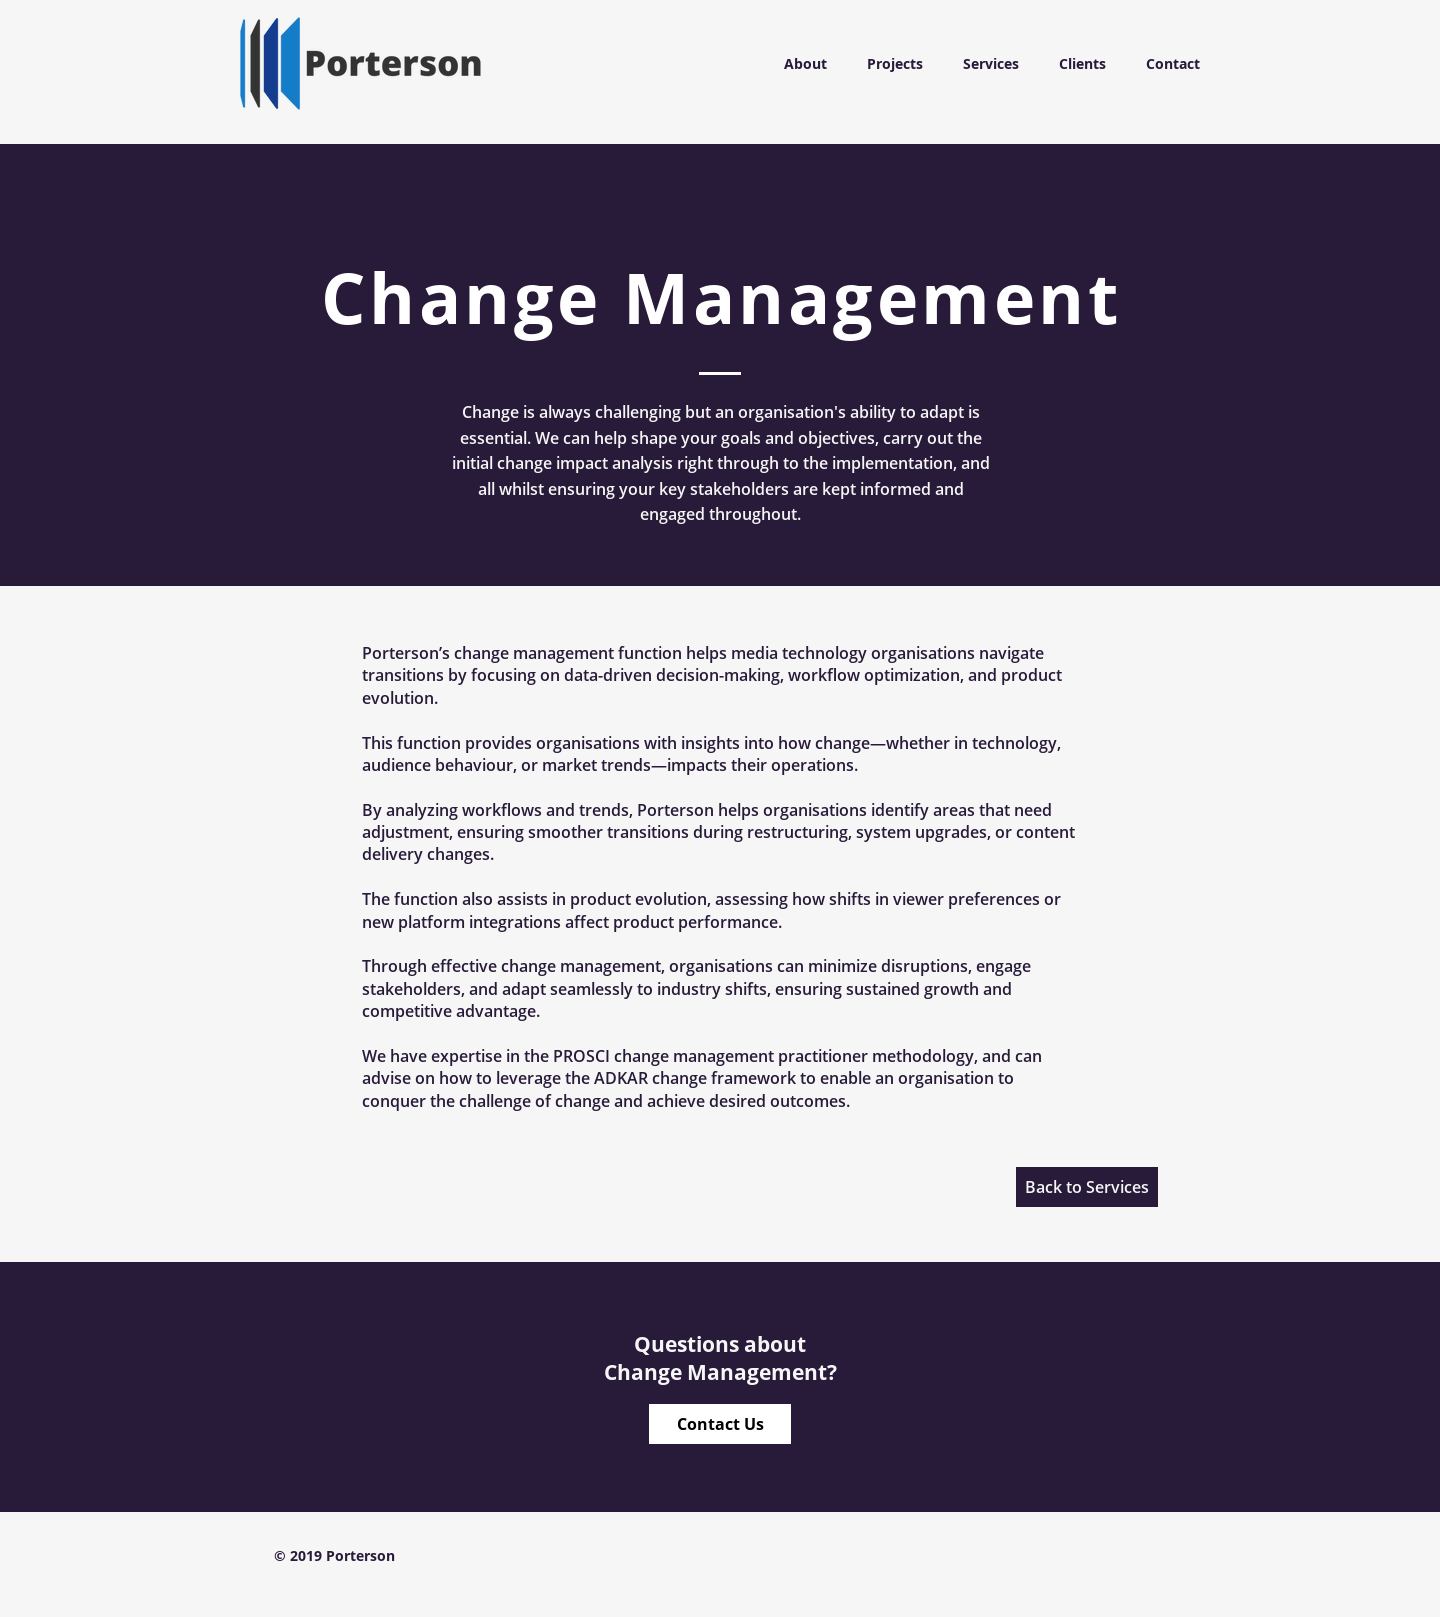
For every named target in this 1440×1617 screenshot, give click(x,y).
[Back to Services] (1087, 1187)
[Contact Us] (720, 1424)
